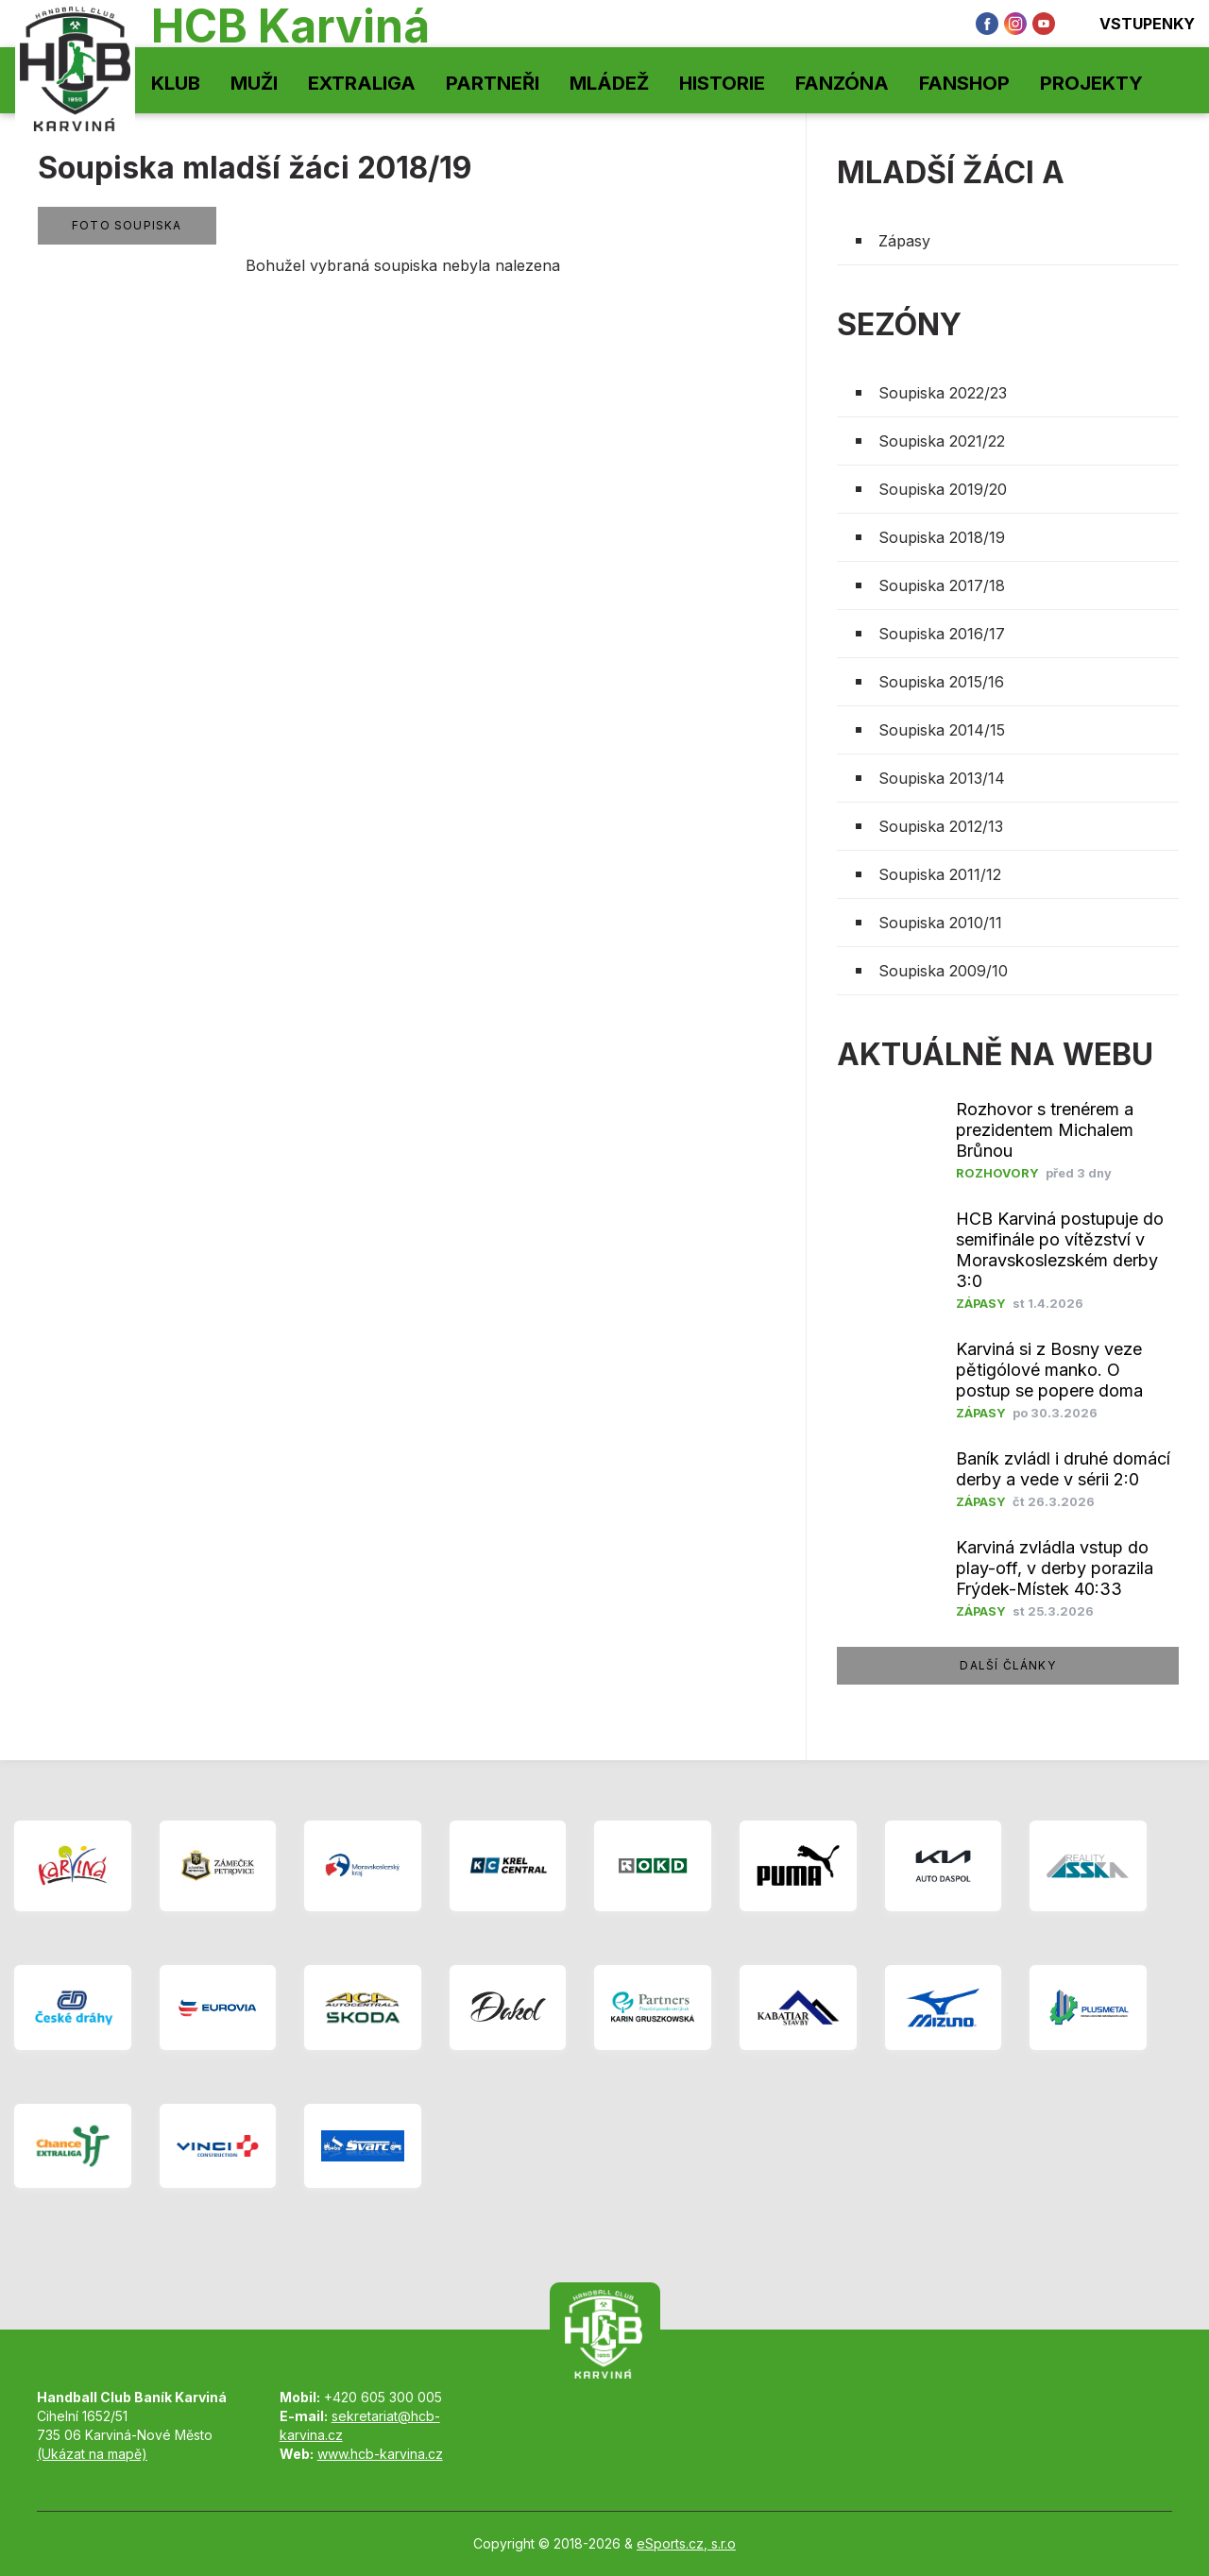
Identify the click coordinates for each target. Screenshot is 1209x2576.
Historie (722, 83)
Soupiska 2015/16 (941, 681)
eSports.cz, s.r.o (686, 2543)
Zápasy (904, 240)
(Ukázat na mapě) (92, 2454)
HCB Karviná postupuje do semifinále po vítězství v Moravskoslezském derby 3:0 (1060, 1250)
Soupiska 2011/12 (939, 874)
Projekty (1091, 83)
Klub (175, 83)
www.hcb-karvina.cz (380, 2454)
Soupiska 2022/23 (942, 392)
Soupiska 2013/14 (941, 778)
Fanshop (964, 83)
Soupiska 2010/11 (940, 922)
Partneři (492, 83)
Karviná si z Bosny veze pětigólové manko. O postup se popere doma (1049, 1369)
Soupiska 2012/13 (940, 826)
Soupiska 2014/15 (941, 729)
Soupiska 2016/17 (941, 633)
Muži (254, 83)
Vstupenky (1134, 23)
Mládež (609, 83)
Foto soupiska (127, 225)
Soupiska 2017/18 (941, 585)
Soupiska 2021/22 (941, 441)
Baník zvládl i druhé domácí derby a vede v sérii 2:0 (1063, 1469)
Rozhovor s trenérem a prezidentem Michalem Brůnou (1044, 1130)
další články (1007, 1665)
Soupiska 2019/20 (942, 489)
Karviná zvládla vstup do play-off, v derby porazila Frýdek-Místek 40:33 (1054, 1568)
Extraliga (362, 83)
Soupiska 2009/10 (943, 970)
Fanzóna (842, 83)
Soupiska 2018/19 (941, 537)
